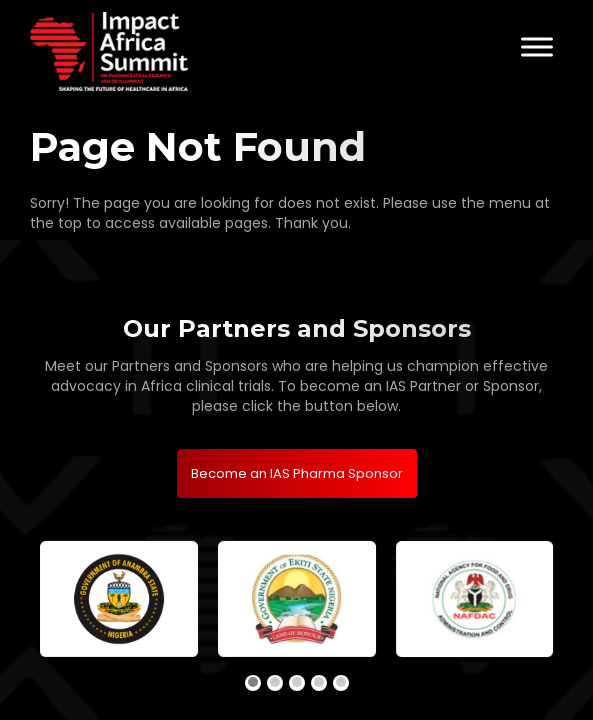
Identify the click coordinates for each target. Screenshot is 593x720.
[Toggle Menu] (537, 46)
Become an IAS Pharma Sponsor (297, 473)
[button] (253, 683)
